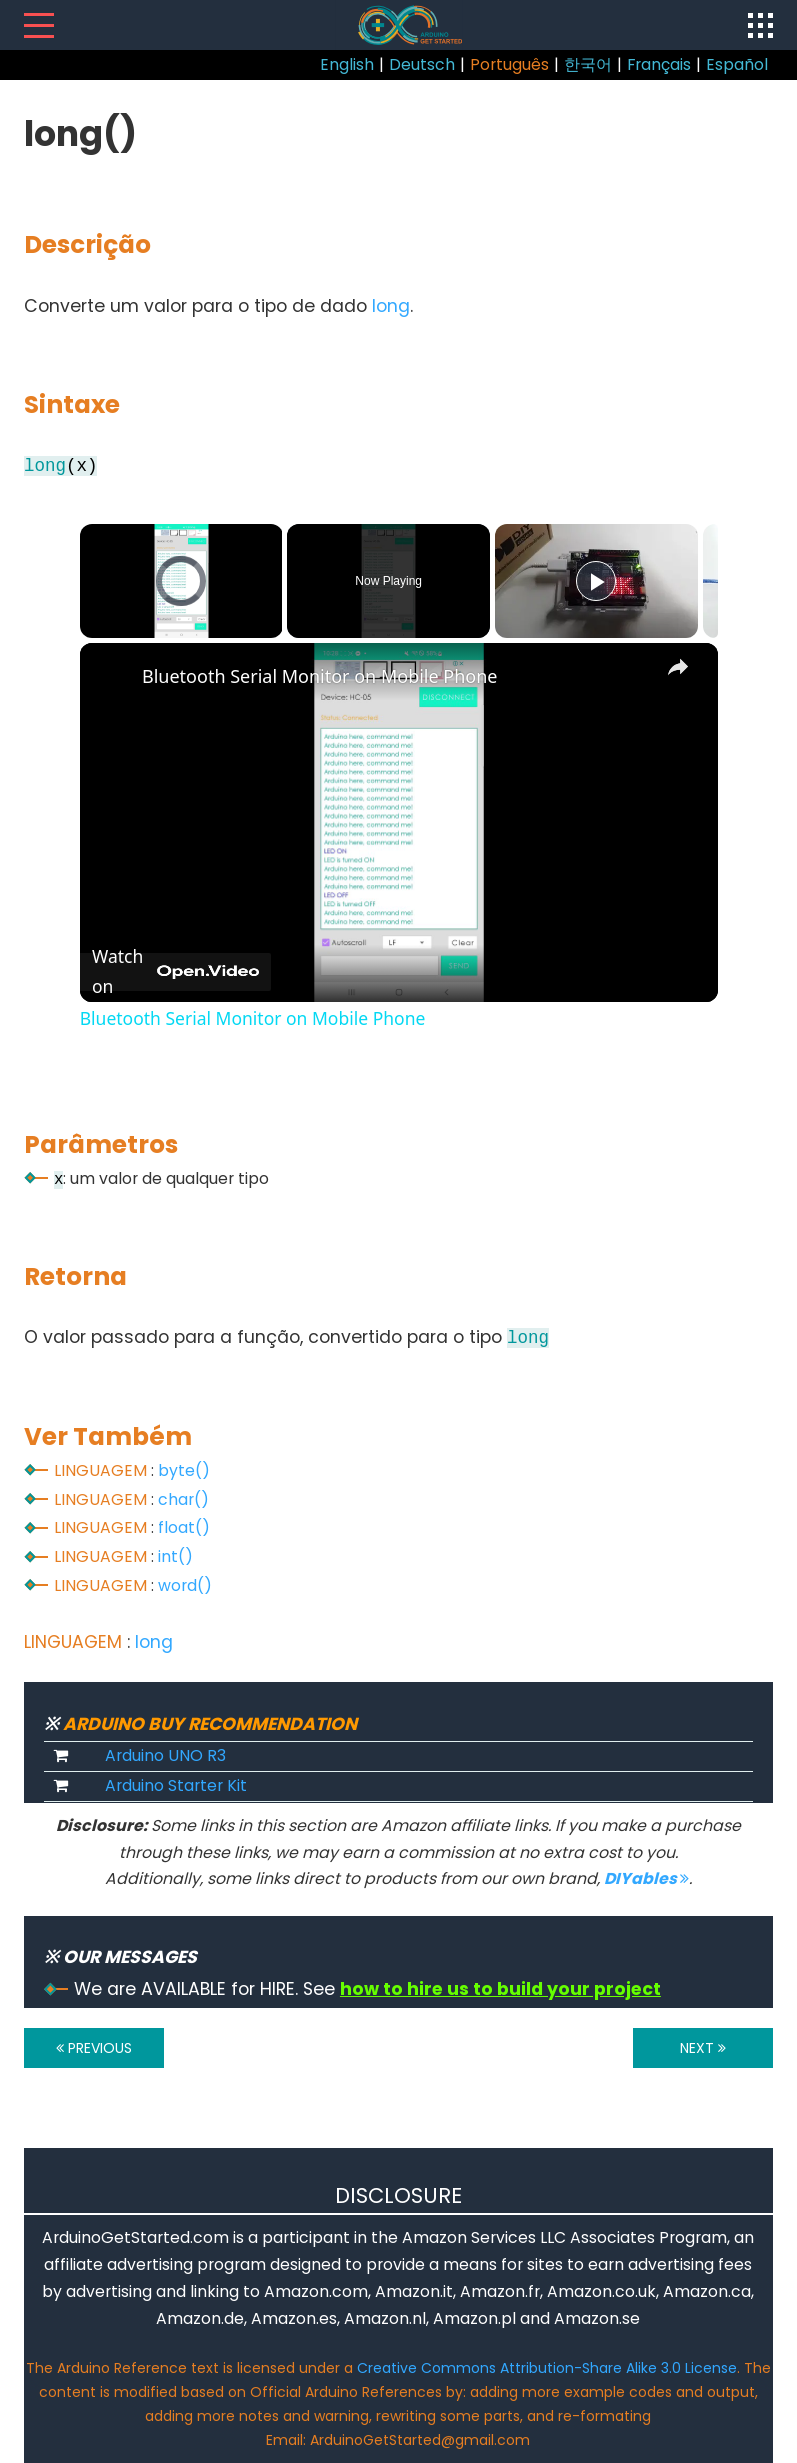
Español (737, 64)
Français (659, 64)
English (347, 64)
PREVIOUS (94, 2048)
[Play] (596, 581)
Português (509, 64)
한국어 (588, 64)
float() (184, 1527)
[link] (112, 675)
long (391, 306)
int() (175, 1556)
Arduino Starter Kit (176, 1785)
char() (183, 1499)
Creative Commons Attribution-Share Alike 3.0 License (547, 2368)
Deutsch (422, 64)
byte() (184, 1470)
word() (185, 1585)
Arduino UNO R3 (165, 1755)
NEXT (703, 2048)
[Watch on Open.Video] (175, 972)
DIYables (646, 1878)
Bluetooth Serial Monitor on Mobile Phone (320, 676)
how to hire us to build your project (500, 1989)
